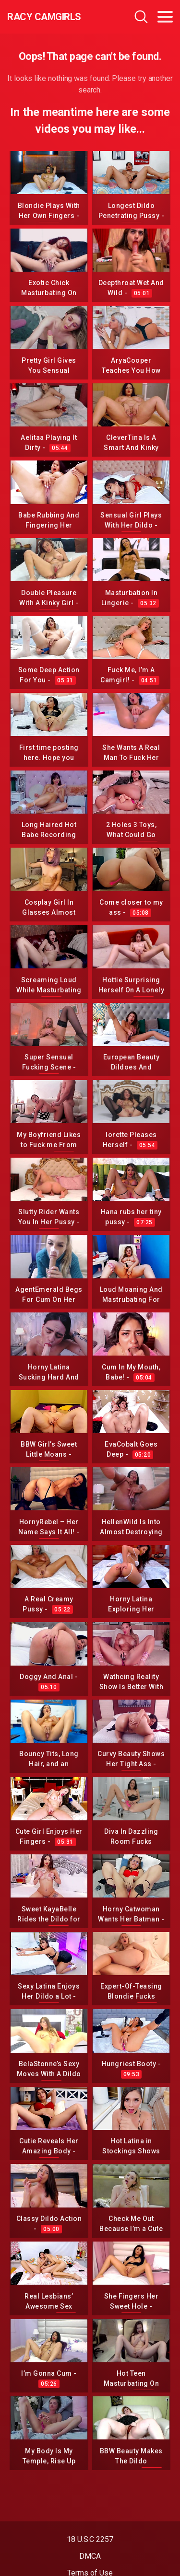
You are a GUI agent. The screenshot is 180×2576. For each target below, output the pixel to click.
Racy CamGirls (44, 16)
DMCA (90, 2556)
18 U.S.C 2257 (90, 2539)
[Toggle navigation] (165, 17)
